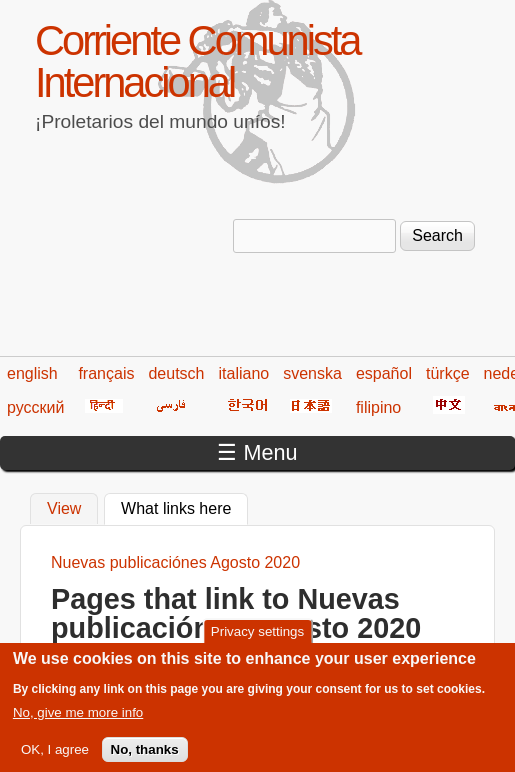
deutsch (176, 373)
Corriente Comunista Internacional (197, 61)
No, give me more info (78, 719)
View (64, 508)
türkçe (448, 373)
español (384, 373)
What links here (184, 506)
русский (35, 407)
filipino (378, 407)
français (106, 373)
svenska (312, 373)
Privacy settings (257, 639)
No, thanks (145, 757)
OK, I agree (55, 757)
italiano (244, 373)
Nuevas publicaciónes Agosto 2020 (175, 562)
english (32, 373)
